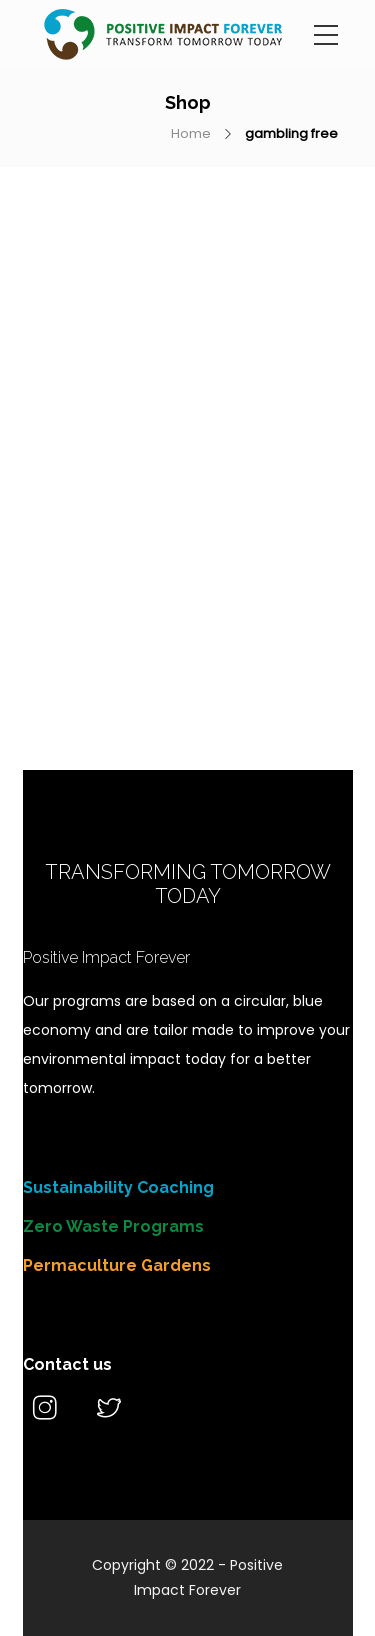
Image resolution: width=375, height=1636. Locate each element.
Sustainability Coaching (118, 1187)
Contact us (67, 1364)
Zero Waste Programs (113, 1226)
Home (191, 133)
